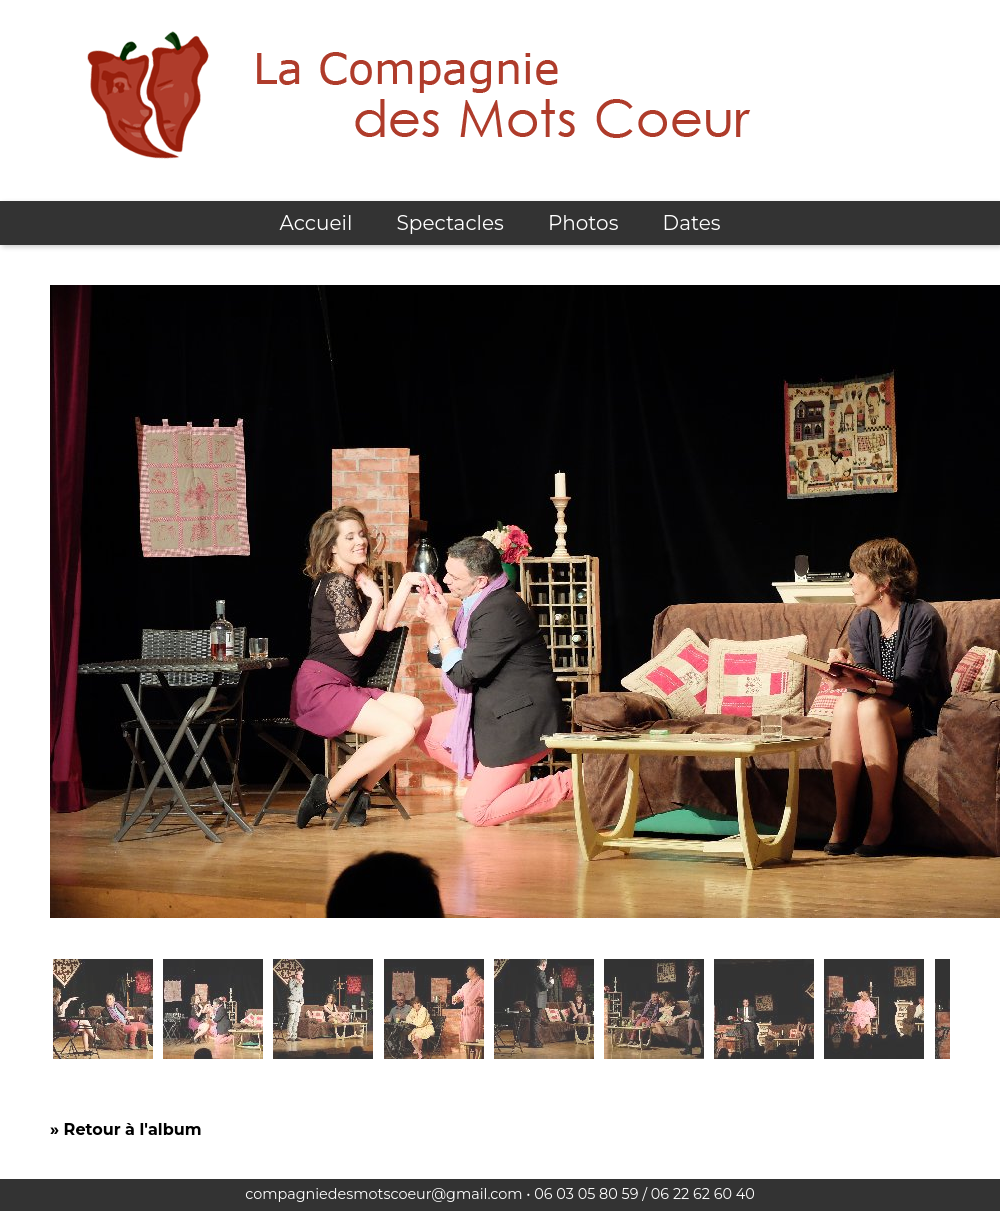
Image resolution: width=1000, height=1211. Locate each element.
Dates (692, 223)
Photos (583, 223)
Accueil (315, 223)
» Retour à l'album (125, 1129)
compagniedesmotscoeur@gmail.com (383, 1194)
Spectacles (450, 223)
